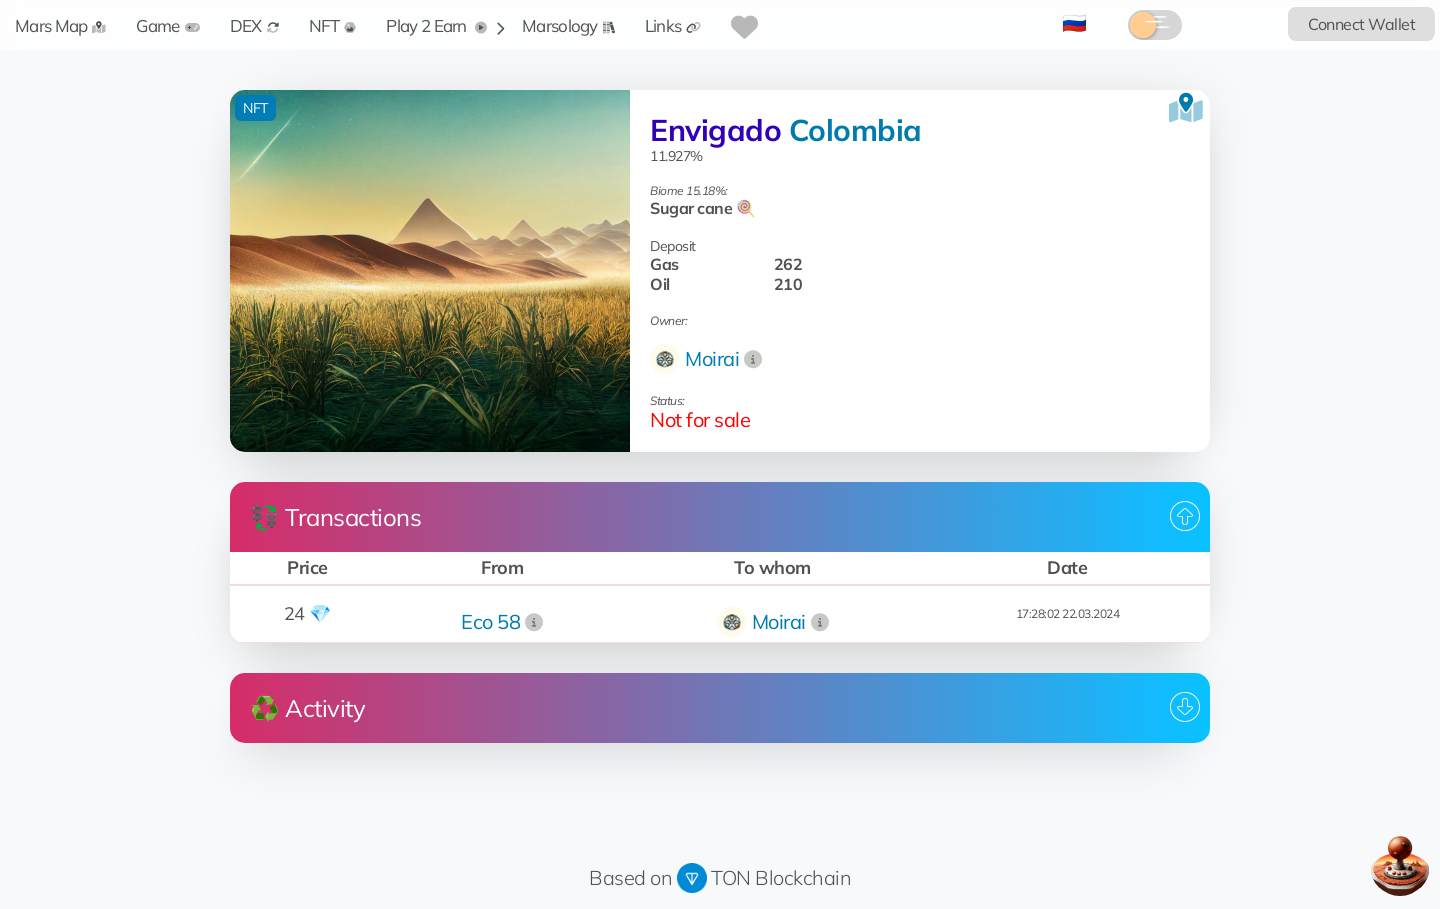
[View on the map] (1186, 108)
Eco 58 (490, 621)
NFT (333, 25)
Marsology (568, 25)
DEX (254, 25)
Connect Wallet (1361, 24)
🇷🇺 (1074, 22)
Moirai (712, 358)
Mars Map (60, 25)
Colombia (855, 130)
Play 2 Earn (436, 25)
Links (673, 25)
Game (167, 25)
